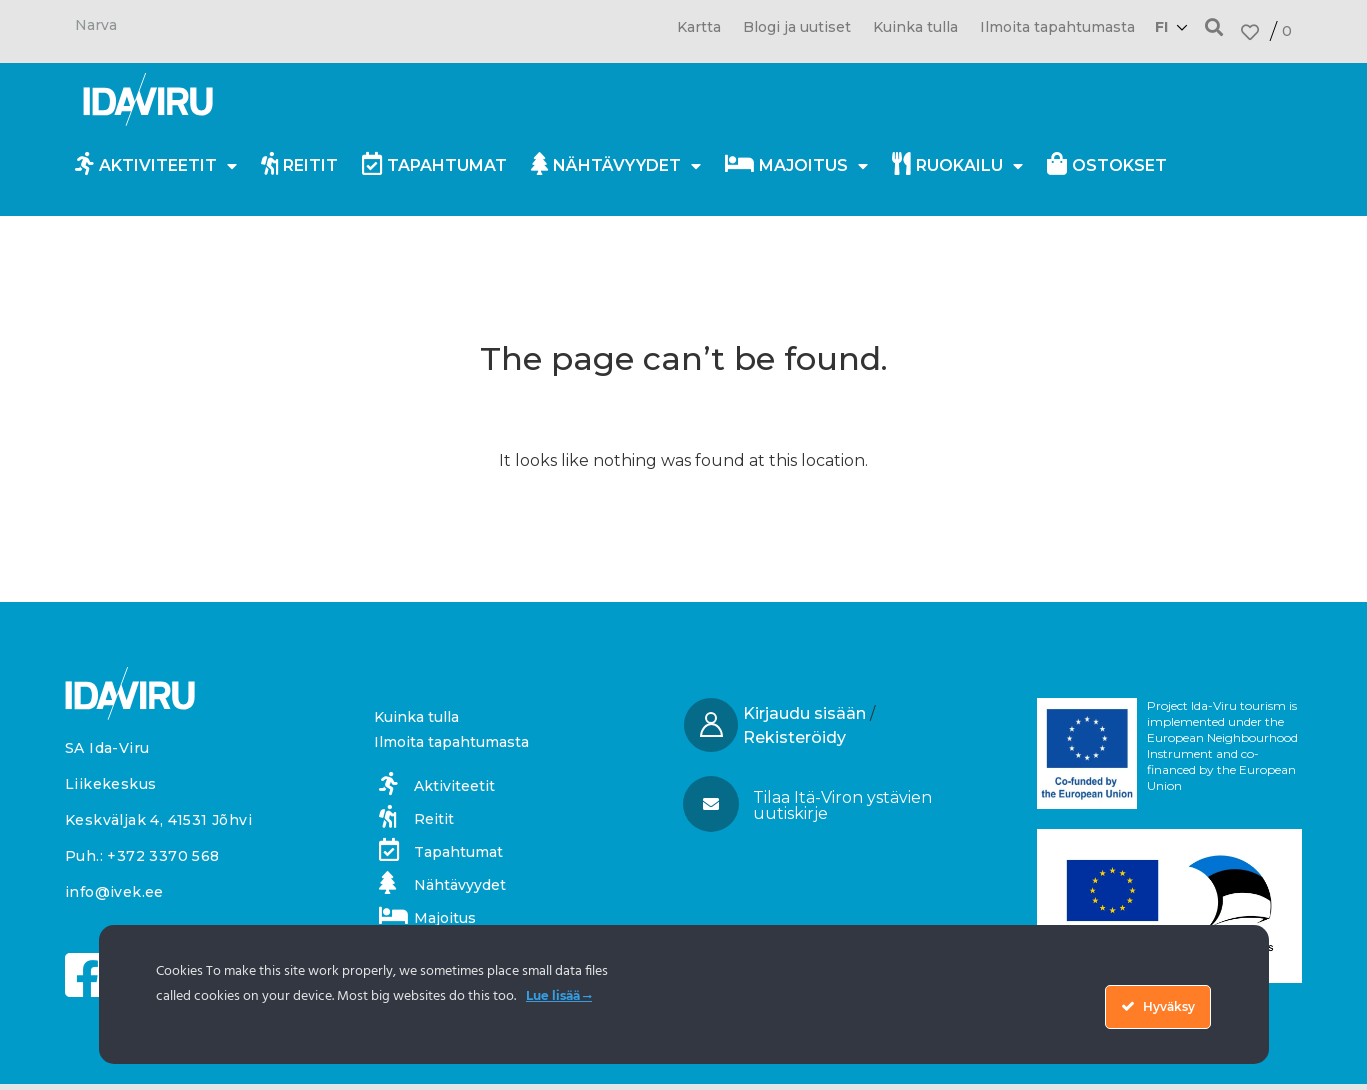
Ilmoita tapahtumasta (1057, 27)
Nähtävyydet (616, 166)
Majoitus (796, 166)
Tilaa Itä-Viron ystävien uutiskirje (842, 805)
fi (1161, 27)
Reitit (299, 163)
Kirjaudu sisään (804, 713)
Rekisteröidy (794, 737)
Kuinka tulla (915, 27)
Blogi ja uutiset (797, 27)
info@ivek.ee (114, 892)
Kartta (699, 27)
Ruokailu (957, 166)
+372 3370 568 (163, 856)
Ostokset (1107, 163)
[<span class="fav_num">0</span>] (1250, 32)
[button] (1214, 26)
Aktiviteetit (156, 166)
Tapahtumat (434, 163)
